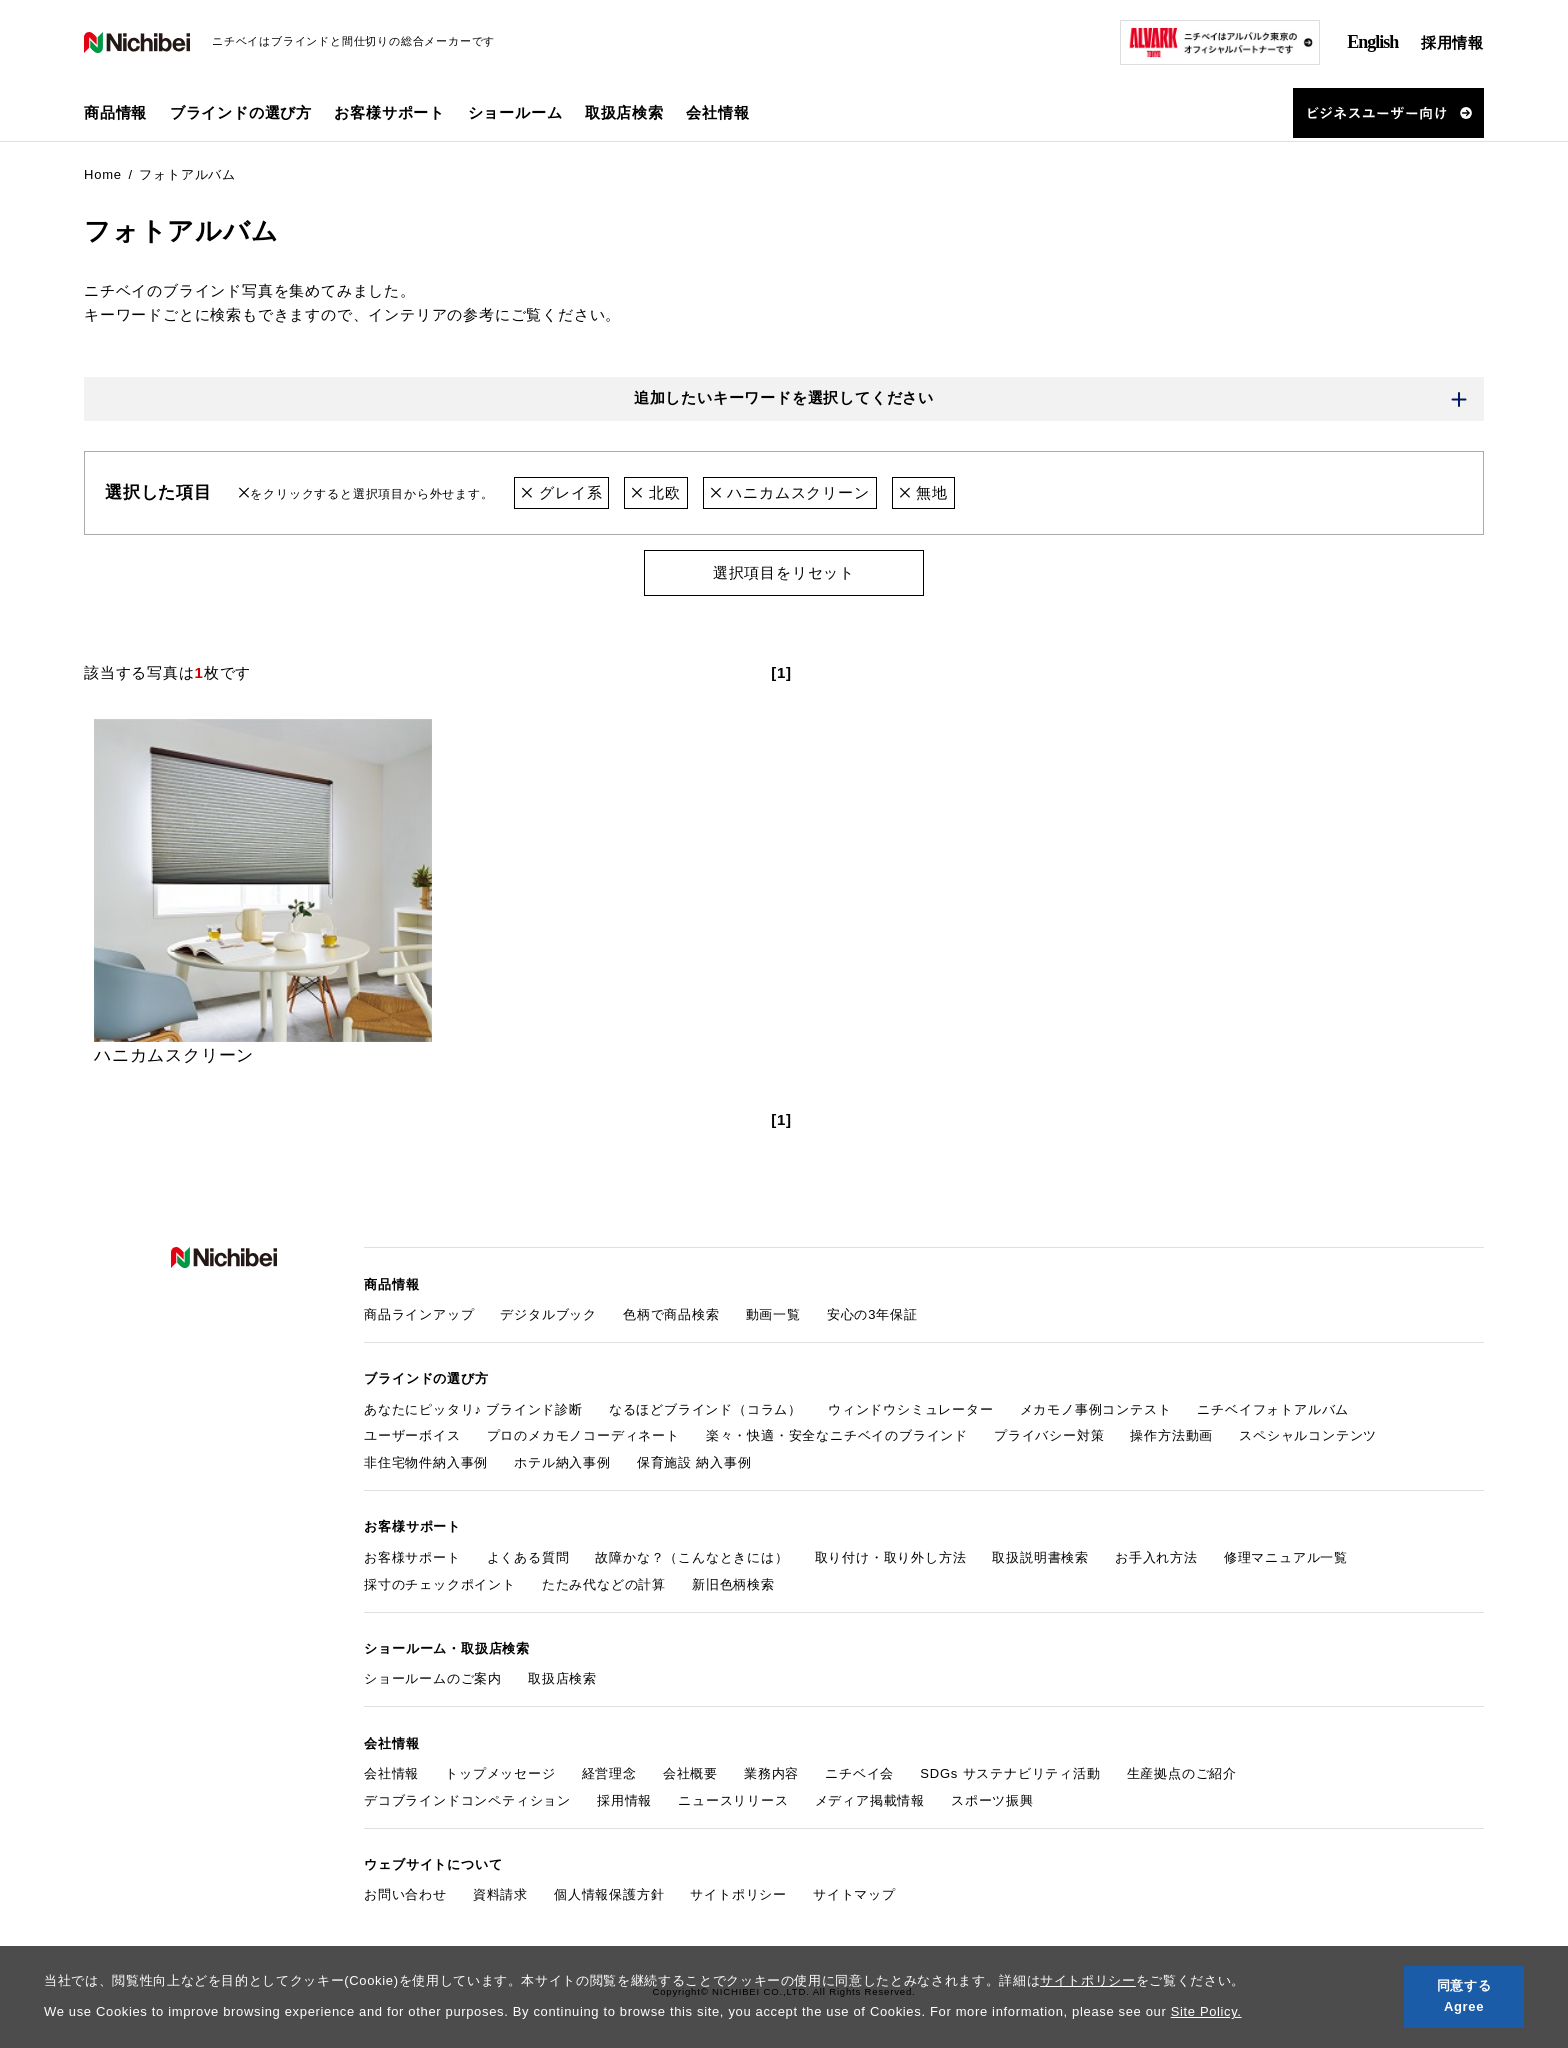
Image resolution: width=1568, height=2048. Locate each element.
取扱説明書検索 (1040, 1555)
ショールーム (515, 112)
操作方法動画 (1171, 1434)
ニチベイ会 (859, 1770)
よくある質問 (528, 1555)
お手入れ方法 (1156, 1555)
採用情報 (1452, 42)
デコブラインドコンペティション (467, 1797)
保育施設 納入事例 (694, 1461)
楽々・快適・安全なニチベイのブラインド (837, 1434)
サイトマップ (854, 1891)
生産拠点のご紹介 (1182, 1770)
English (1372, 42)
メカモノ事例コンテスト (1096, 1407)
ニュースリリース (733, 1797)
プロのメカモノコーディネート (583, 1434)
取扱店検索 (624, 112)
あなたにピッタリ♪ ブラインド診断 (473, 1407)
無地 (923, 492)
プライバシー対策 (1049, 1434)
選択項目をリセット (784, 572)
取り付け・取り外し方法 (891, 1555)
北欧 (655, 492)
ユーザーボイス (412, 1434)
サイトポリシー (1088, 1980)
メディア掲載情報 (870, 1797)
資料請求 (500, 1891)
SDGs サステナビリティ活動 (1010, 1770)
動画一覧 (773, 1313)
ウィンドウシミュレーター (911, 1407)
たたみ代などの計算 (604, 1582)
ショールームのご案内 (433, 1676)
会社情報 (391, 1770)
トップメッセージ (500, 1770)
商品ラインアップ (419, 1313)
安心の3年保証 (872, 1313)
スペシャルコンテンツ (1308, 1434)
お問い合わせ (405, 1891)
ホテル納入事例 (562, 1461)
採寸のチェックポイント (440, 1582)
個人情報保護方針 (609, 1891)
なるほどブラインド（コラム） (705, 1407)
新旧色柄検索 (733, 1582)
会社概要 (690, 1770)
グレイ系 (561, 492)
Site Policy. (1206, 2011)
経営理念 (609, 1770)
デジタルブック (548, 1313)
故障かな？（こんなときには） (691, 1555)
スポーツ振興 (992, 1797)
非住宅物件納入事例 (426, 1461)
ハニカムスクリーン (790, 492)
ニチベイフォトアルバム (1273, 1407)
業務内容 (771, 1770)
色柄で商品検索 (671, 1313)
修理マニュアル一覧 (1286, 1555)
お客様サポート (412, 1555)
